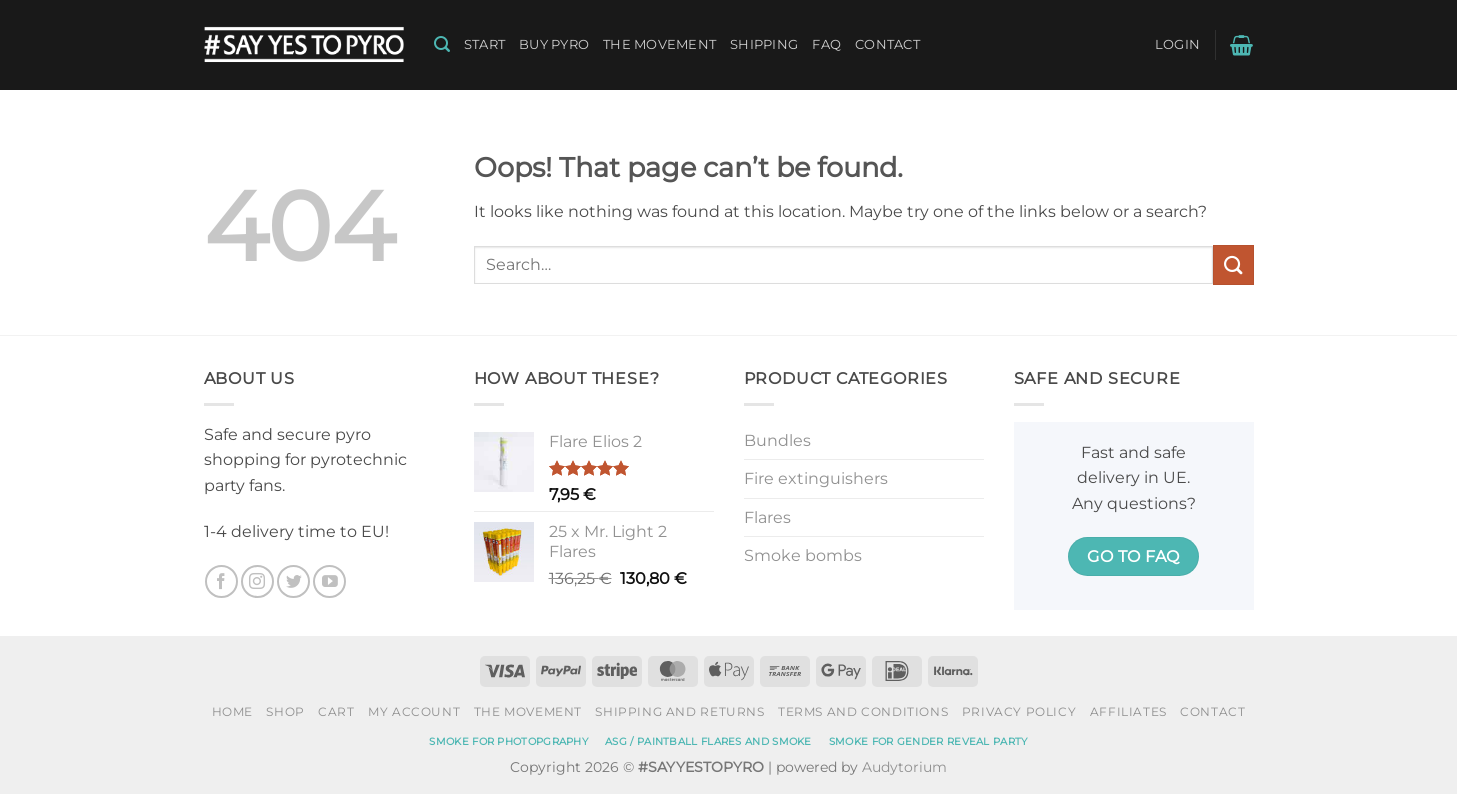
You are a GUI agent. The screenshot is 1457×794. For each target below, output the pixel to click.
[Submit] (1233, 264)
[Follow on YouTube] (329, 581)
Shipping (764, 44)
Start (484, 44)
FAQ (826, 44)
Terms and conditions (863, 711)
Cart (336, 711)
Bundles (777, 440)
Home (232, 711)
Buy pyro (554, 44)
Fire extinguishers (816, 478)
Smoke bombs (803, 555)
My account (414, 711)
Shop (285, 711)
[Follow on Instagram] (257, 581)
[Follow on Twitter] (293, 581)
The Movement (659, 44)
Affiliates (1128, 711)
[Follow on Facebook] (221, 581)
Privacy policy (1019, 711)
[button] (442, 44)
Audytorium (904, 767)
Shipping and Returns (679, 711)
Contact (887, 44)
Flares (767, 517)
